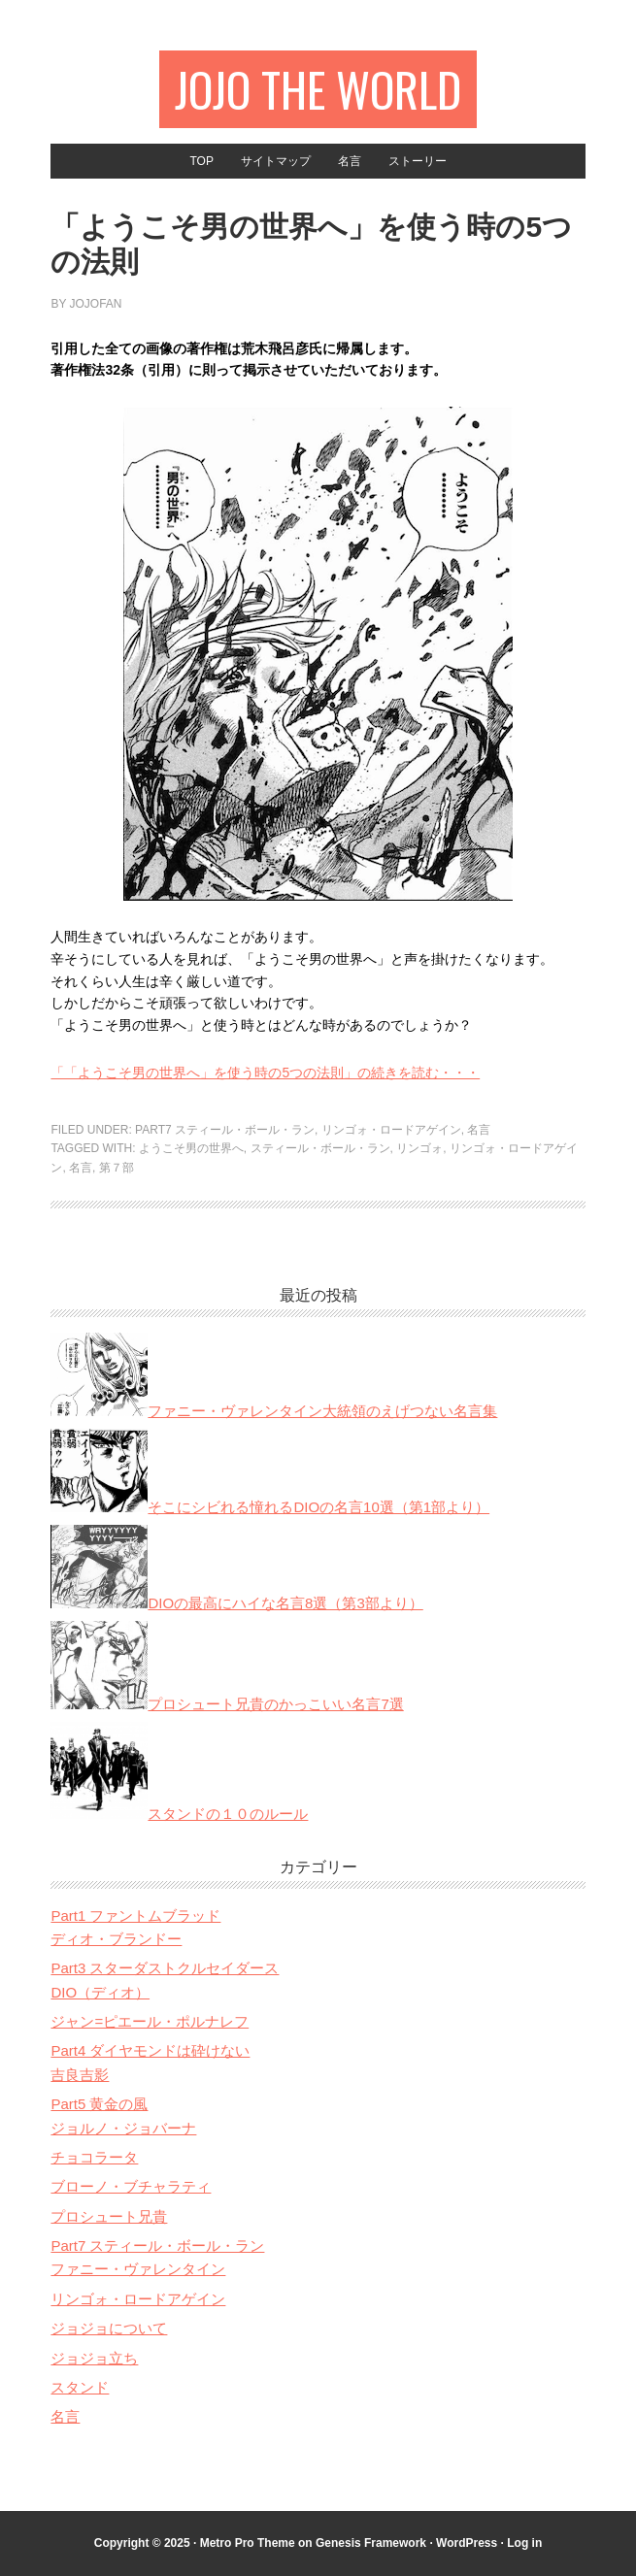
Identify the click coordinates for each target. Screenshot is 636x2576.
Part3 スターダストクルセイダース (164, 1968)
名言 (478, 1130)
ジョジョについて (108, 2328)
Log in (524, 2543)
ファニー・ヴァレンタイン (137, 2269)
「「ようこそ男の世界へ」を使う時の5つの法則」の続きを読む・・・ (265, 1072)
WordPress (466, 2543)
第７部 (116, 1167)
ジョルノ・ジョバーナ (123, 2128)
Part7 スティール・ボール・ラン (225, 1130)
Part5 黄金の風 (99, 2104)
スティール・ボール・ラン (320, 1148)
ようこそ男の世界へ (191, 1148)
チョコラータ (94, 2157)
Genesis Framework (371, 2543)
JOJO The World (318, 88)
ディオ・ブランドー (116, 1939)
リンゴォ (419, 1148)
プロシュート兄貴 (108, 2216)
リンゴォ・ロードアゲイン (391, 1130)
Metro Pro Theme (247, 2543)
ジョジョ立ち (94, 2358)
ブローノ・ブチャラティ (130, 2186)
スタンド (79, 2387)
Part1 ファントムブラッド (135, 1915)
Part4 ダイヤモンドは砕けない (150, 2050)
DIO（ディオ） (100, 1992)
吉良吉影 (79, 2074)
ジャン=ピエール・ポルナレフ (149, 2021)
